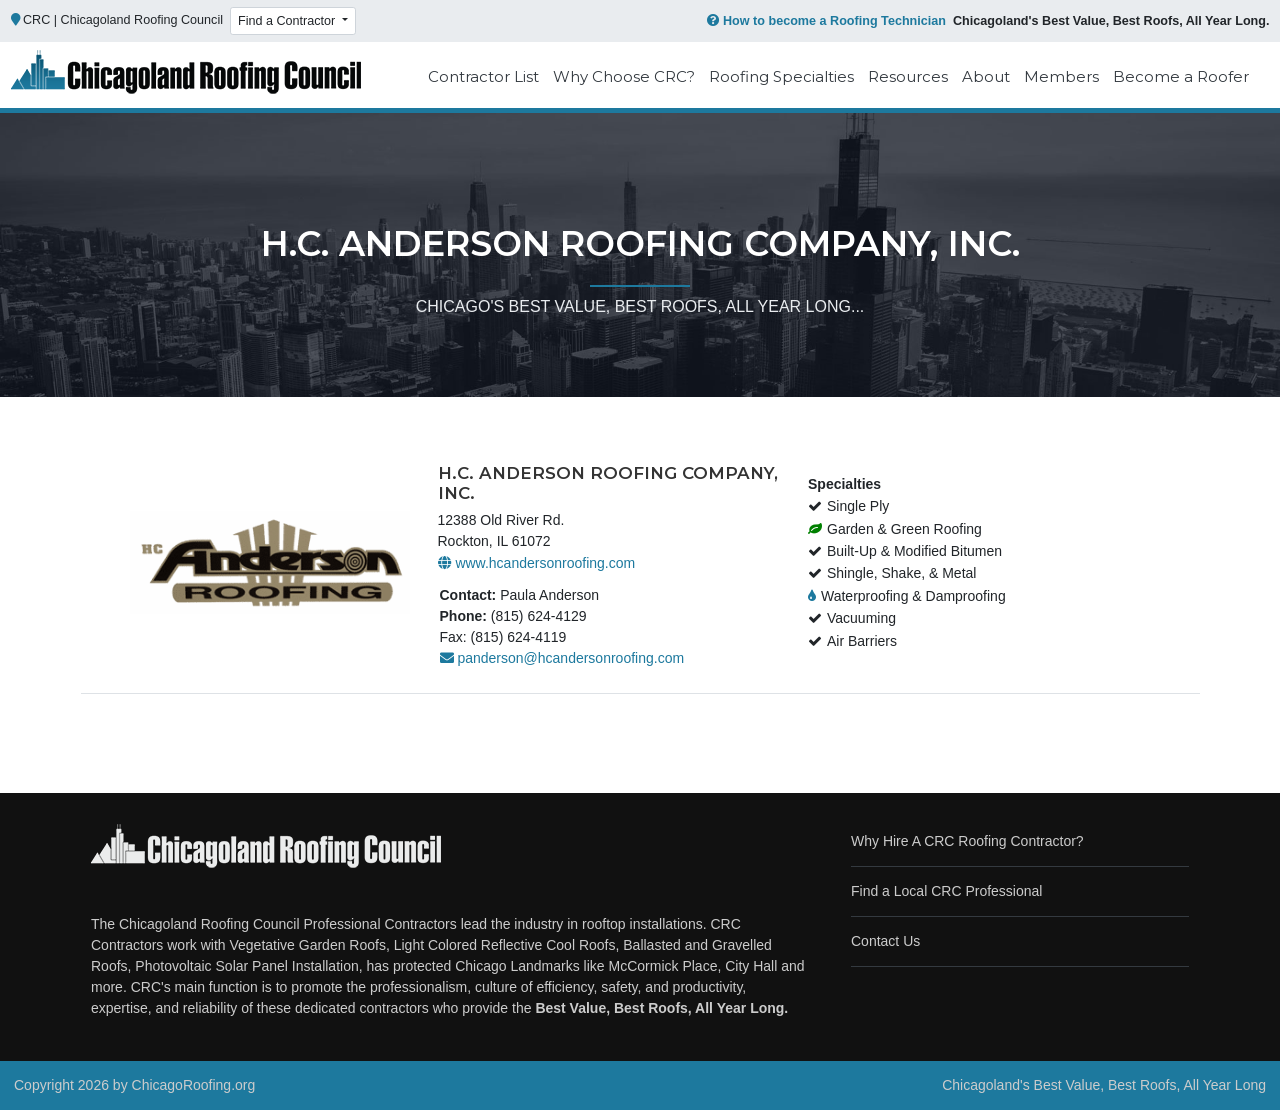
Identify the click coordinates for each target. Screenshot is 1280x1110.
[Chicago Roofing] (186, 77)
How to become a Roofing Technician (824, 21)
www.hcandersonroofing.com (537, 563)
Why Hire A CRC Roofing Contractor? (967, 841)
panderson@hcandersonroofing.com (562, 658)
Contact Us (885, 941)
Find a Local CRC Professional (946, 891)
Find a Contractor (288, 21)
